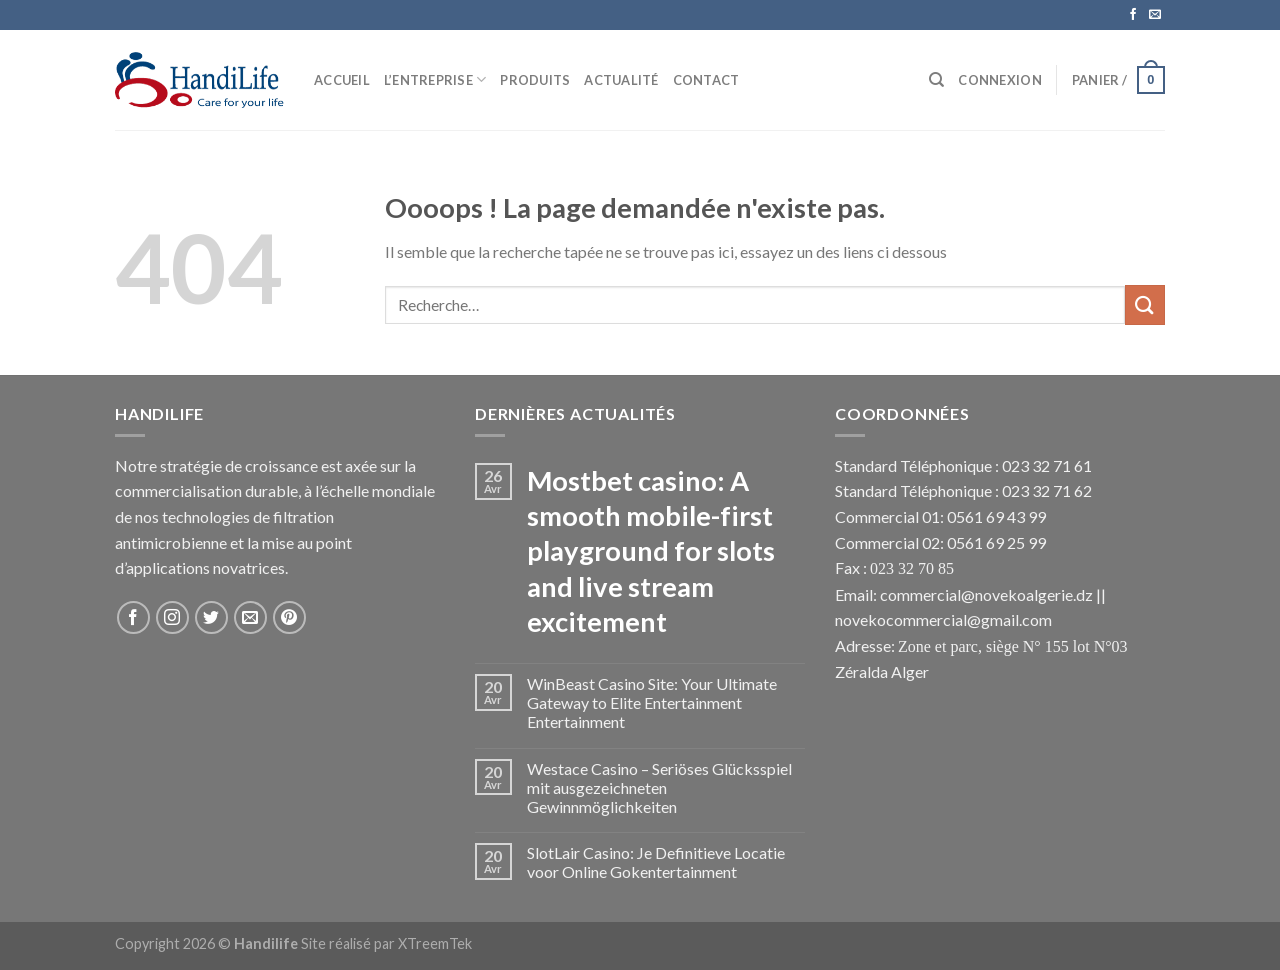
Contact (706, 80)
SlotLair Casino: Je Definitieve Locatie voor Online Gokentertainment (656, 862)
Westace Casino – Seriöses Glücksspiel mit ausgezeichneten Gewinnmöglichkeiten (659, 787)
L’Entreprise (435, 79)
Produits (535, 80)
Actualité (621, 80)
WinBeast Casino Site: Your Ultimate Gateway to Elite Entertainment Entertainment (652, 702)
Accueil (342, 80)
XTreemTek (435, 943)
